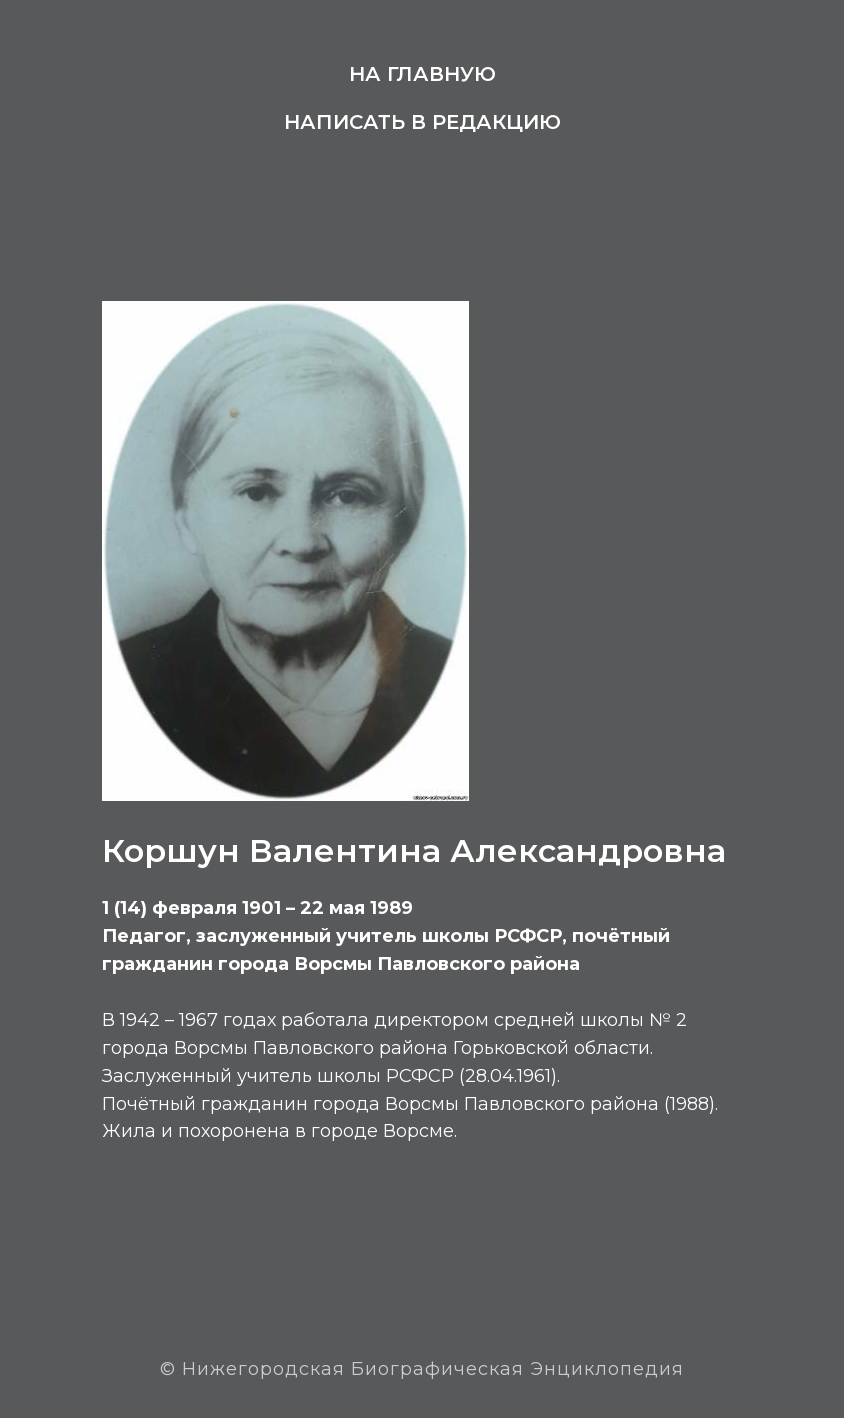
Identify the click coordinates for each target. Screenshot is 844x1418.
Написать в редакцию (422, 122)
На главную (422, 74)
